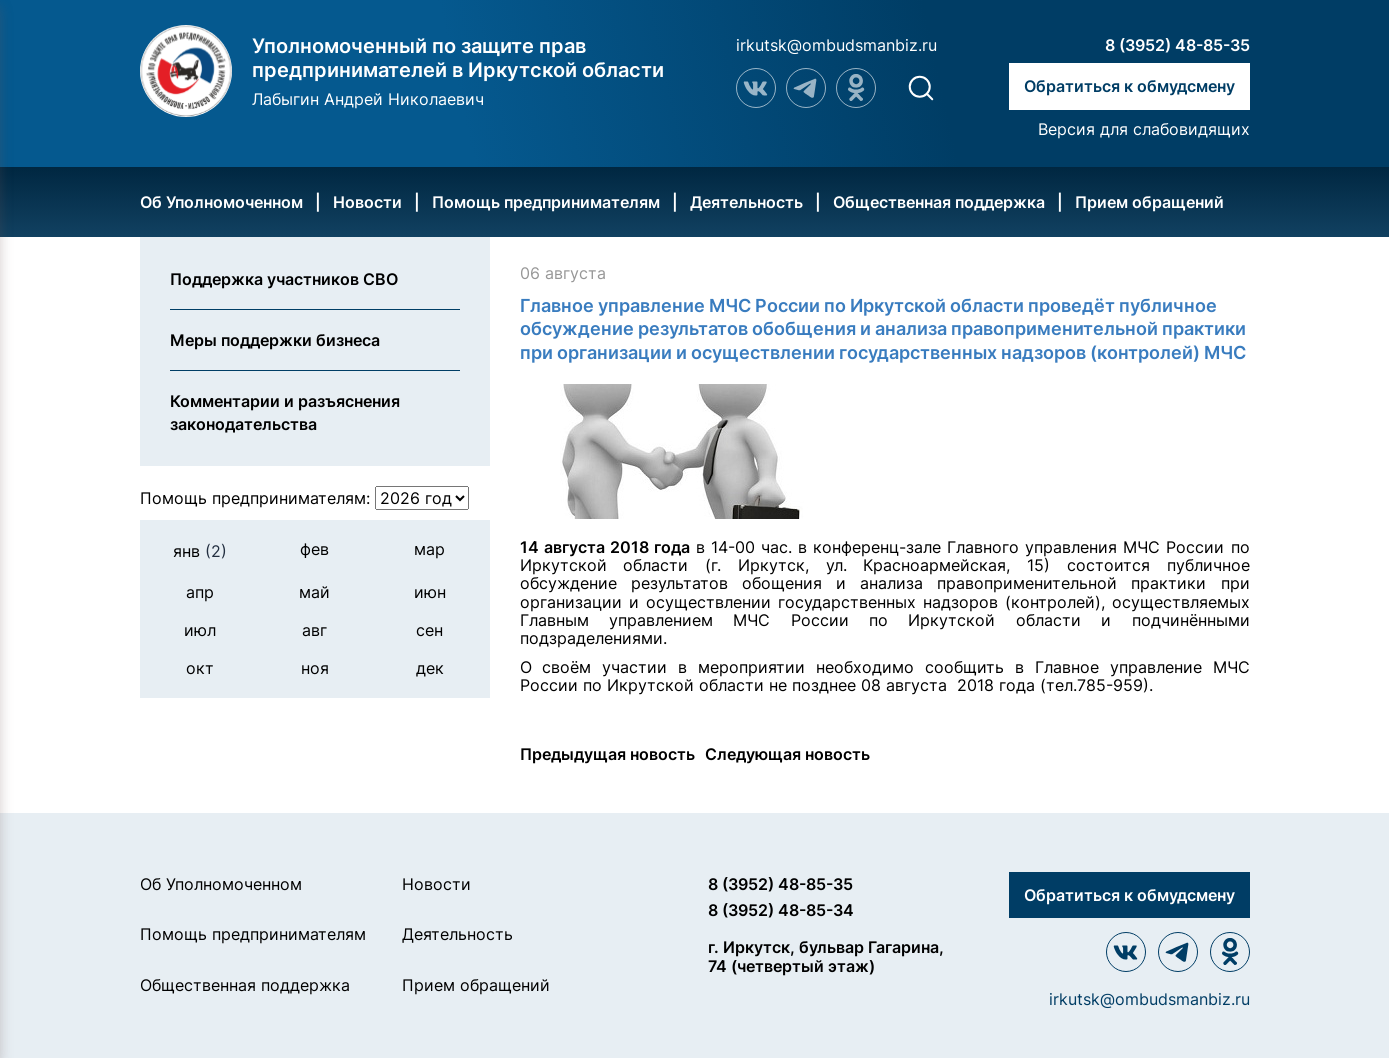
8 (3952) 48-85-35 (1177, 45)
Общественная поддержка (939, 202)
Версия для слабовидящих (1144, 129)
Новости (367, 202)
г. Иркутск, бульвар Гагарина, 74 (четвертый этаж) (826, 956)
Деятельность (746, 202)
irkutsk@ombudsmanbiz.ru (836, 45)
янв (200, 551)
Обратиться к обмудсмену (1129, 86)
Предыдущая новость (607, 754)
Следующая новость (787, 754)
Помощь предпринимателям (546, 202)
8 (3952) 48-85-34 (781, 910)
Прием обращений (1149, 202)
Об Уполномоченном (221, 202)
